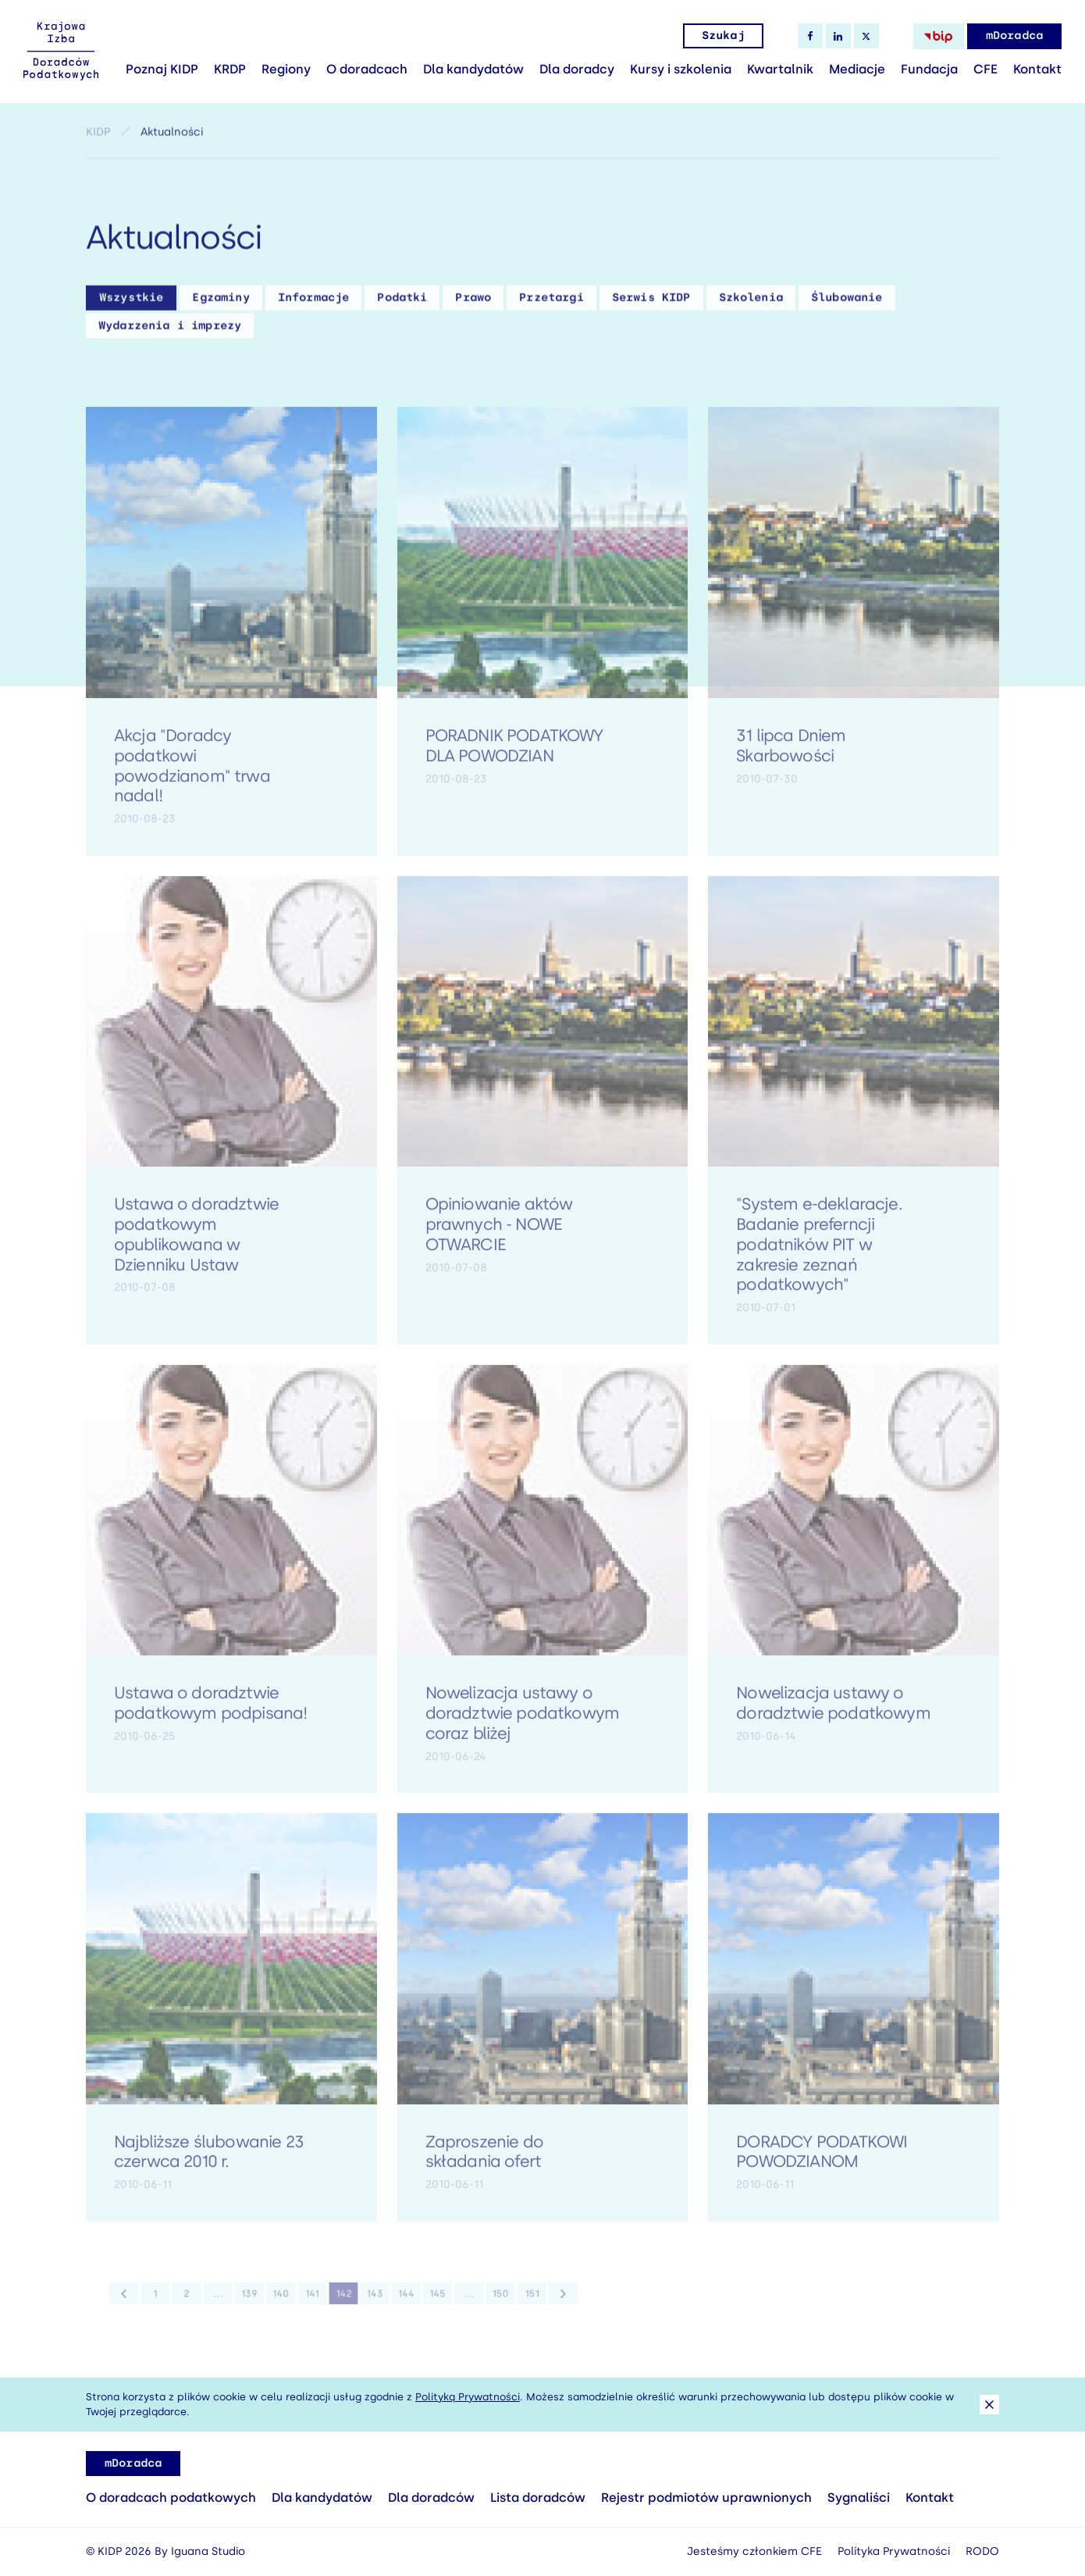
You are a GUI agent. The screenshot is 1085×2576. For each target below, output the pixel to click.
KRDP (230, 69)
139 (263, 2301)
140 (290, 2301)
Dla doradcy (576, 69)
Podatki (402, 302)
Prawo (473, 302)
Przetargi (551, 302)
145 (424, 2301)
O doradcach (366, 69)
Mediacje (857, 69)
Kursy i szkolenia (680, 69)
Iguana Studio (208, 2551)
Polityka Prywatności (894, 2551)
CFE (985, 69)
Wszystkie (131, 302)
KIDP (98, 137)
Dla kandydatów (473, 69)
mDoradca (1014, 35)
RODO (982, 2551)
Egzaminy (220, 302)
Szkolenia (751, 302)
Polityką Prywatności (467, 2397)
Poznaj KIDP (162, 69)
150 (477, 2301)
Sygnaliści (858, 2497)
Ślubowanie (847, 302)
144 (397, 2301)
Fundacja (929, 69)
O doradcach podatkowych (171, 2497)
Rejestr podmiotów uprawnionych (706, 2497)
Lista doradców (537, 2497)
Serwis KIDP (651, 302)
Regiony (286, 69)
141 (316, 2301)
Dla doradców (431, 2497)
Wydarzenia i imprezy (169, 330)
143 (370, 2301)
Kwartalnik (780, 69)
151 (503, 2301)
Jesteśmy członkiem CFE (754, 2551)
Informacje (314, 302)
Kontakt (1037, 69)
